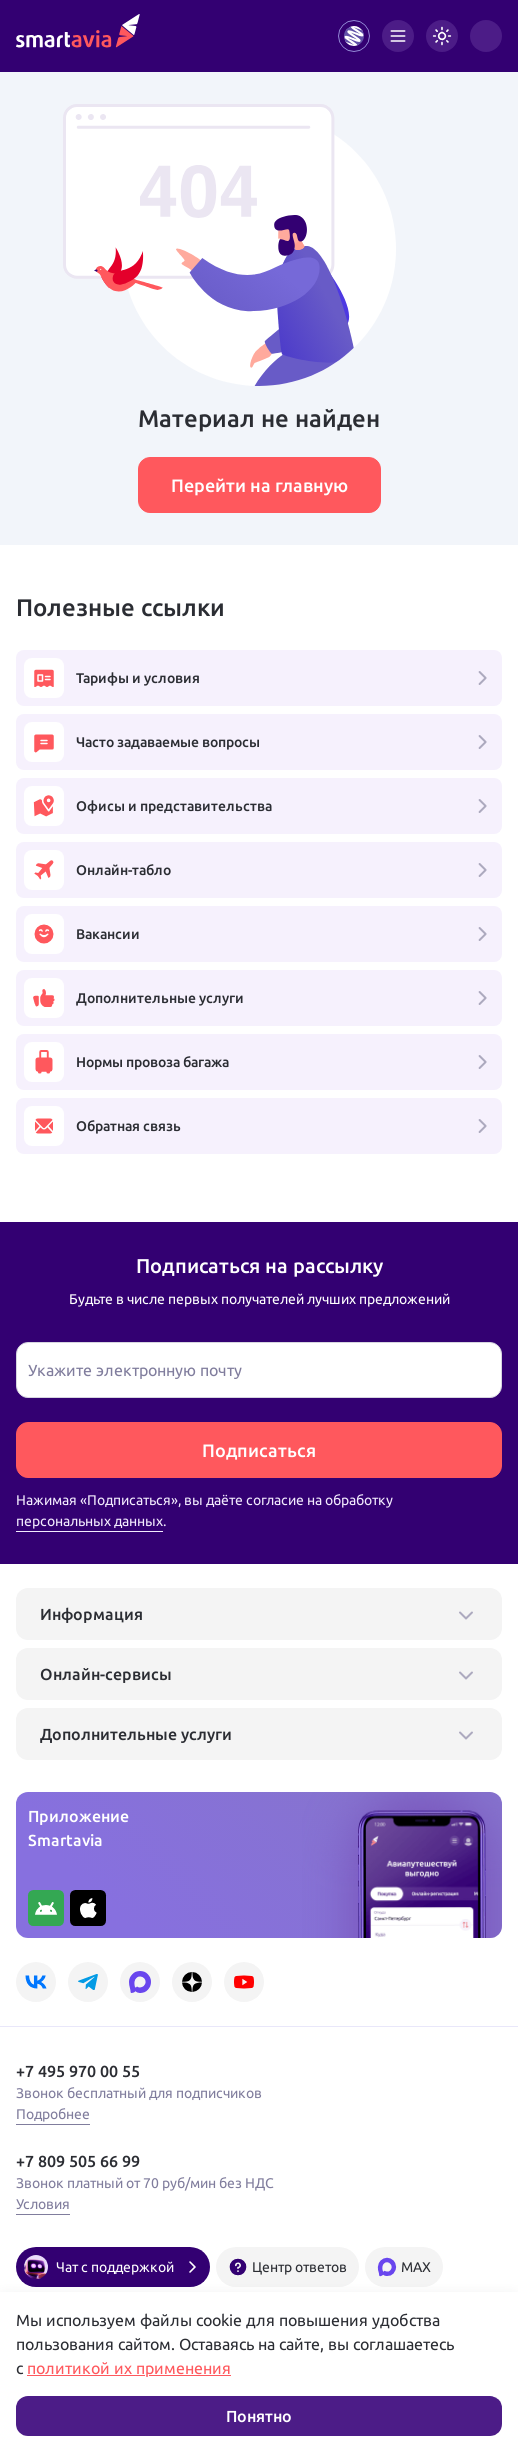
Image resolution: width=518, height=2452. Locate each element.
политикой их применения (129, 2368)
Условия (43, 2204)
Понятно (259, 2416)
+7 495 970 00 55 (78, 2071)
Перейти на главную (259, 485)
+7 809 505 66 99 (78, 2161)
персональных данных (89, 1521)
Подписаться (259, 1450)
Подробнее (53, 2114)
